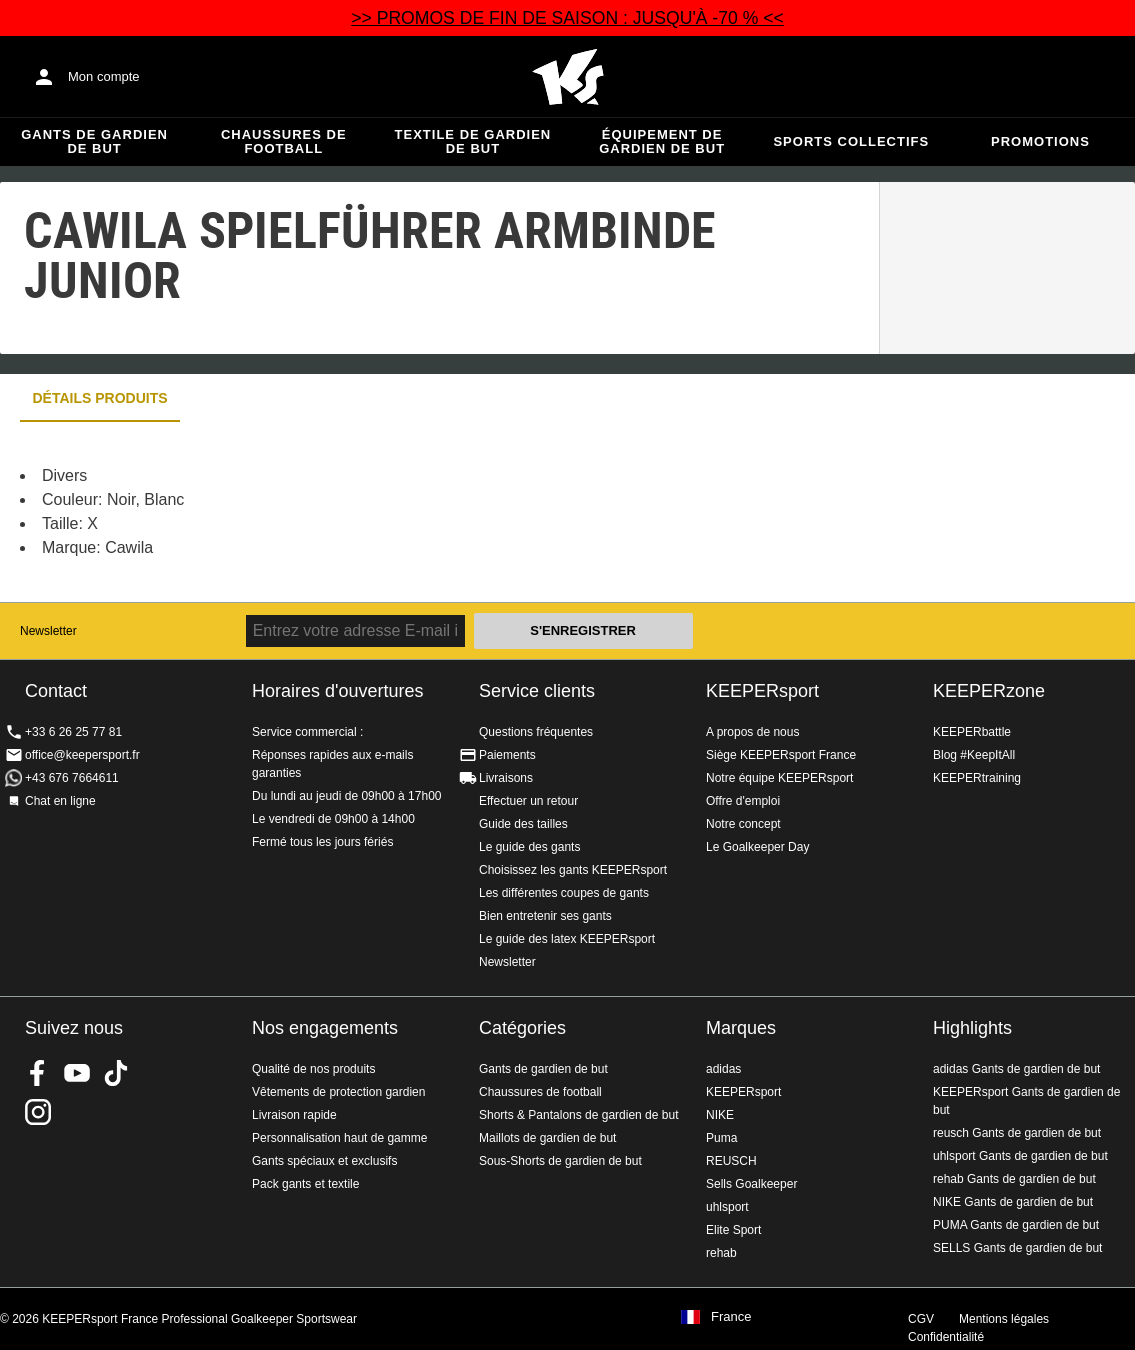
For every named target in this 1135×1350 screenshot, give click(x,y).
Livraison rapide (294, 1115)
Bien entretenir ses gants (545, 916)
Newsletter (48, 631)
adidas (723, 1069)
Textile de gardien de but (473, 141)
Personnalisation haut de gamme (339, 1138)
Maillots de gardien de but (547, 1138)
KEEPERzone (989, 691)
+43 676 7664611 (72, 778)
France (731, 1317)
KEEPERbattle (972, 732)
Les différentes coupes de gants (564, 893)
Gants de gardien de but (94, 141)
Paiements (507, 755)
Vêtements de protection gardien (338, 1092)
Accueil (568, 77)
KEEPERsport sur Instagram (38, 1112)
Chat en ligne (60, 801)
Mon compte (104, 76)
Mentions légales (1004, 1319)
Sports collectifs (851, 141)
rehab (721, 1253)
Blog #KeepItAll (974, 755)
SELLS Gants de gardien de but (1017, 1248)
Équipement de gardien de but (662, 141)
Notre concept (743, 824)
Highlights (972, 1028)
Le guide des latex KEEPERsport (567, 939)
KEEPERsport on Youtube (77, 1073)
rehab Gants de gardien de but (1014, 1179)
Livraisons (506, 778)
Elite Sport (733, 1230)
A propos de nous (752, 732)
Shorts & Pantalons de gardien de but (578, 1115)
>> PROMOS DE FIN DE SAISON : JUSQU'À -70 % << (567, 18)
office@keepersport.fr (82, 755)
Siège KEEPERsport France (781, 755)
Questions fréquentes (536, 732)
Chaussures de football (284, 141)
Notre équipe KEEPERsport (779, 778)
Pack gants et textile (305, 1184)
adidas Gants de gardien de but (1016, 1069)
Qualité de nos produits (313, 1069)
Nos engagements (325, 1028)
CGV (921, 1319)
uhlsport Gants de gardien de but (1020, 1156)
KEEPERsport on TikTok (116, 1073)
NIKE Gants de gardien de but (1013, 1202)
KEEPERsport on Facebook (38, 1073)
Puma (721, 1138)
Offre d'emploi (743, 801)
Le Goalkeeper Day (757, 847)
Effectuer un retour (528, 801)
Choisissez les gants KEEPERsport (573, 870)
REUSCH (731, 1161)
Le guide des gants (529, 847)
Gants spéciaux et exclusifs (324, 1161)
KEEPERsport (762, 691)
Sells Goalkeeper (751, 1184)
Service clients (537, 691)
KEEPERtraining (977, 778)
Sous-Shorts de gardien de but (560, 1161)
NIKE (720, 1115)
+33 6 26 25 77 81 (73, 732)
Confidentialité (946, 1337)
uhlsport (727, 1207)
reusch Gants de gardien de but (1017, 1133)
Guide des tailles (523, 824)
